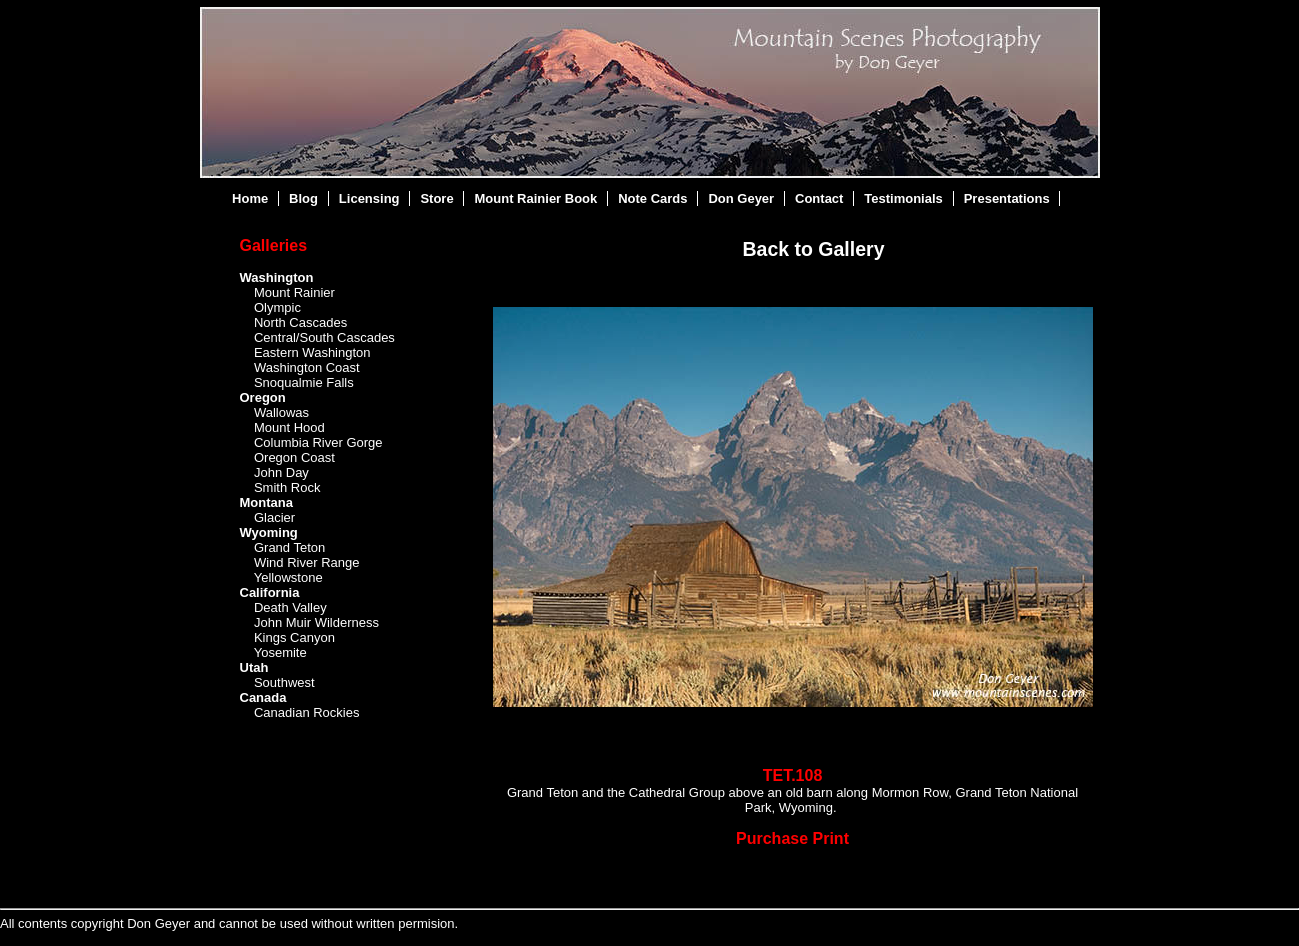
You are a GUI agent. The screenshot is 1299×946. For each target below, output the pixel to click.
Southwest (284, 682)
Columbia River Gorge (318, 442)
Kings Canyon (294, 637)
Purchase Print (792, 838)
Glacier (274, 517)
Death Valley (290, 607)
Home (250, 198)
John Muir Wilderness (316, 622)
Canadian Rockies (307, 712)
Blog (303, 198)
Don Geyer (741, 198)
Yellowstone (288, 577)
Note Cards (652, 198)
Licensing (369, 198)
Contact (819, 198)
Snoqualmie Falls (304, 382)
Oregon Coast (294, 457)
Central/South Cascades (324, 337)
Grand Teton (289, 547)
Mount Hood (289, 427)
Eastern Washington (312, 352)
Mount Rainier (294, 292)
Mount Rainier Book (536, 198)
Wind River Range (307, 562)
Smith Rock (287, 487)
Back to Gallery (814, 249)
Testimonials (903, 198)
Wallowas (281, 412)
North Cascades (300, 322)
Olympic (277, 307)
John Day (281, 472)
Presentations (1007, 198)
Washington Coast (307, 367)
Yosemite (280, 652)
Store (436, 198)
